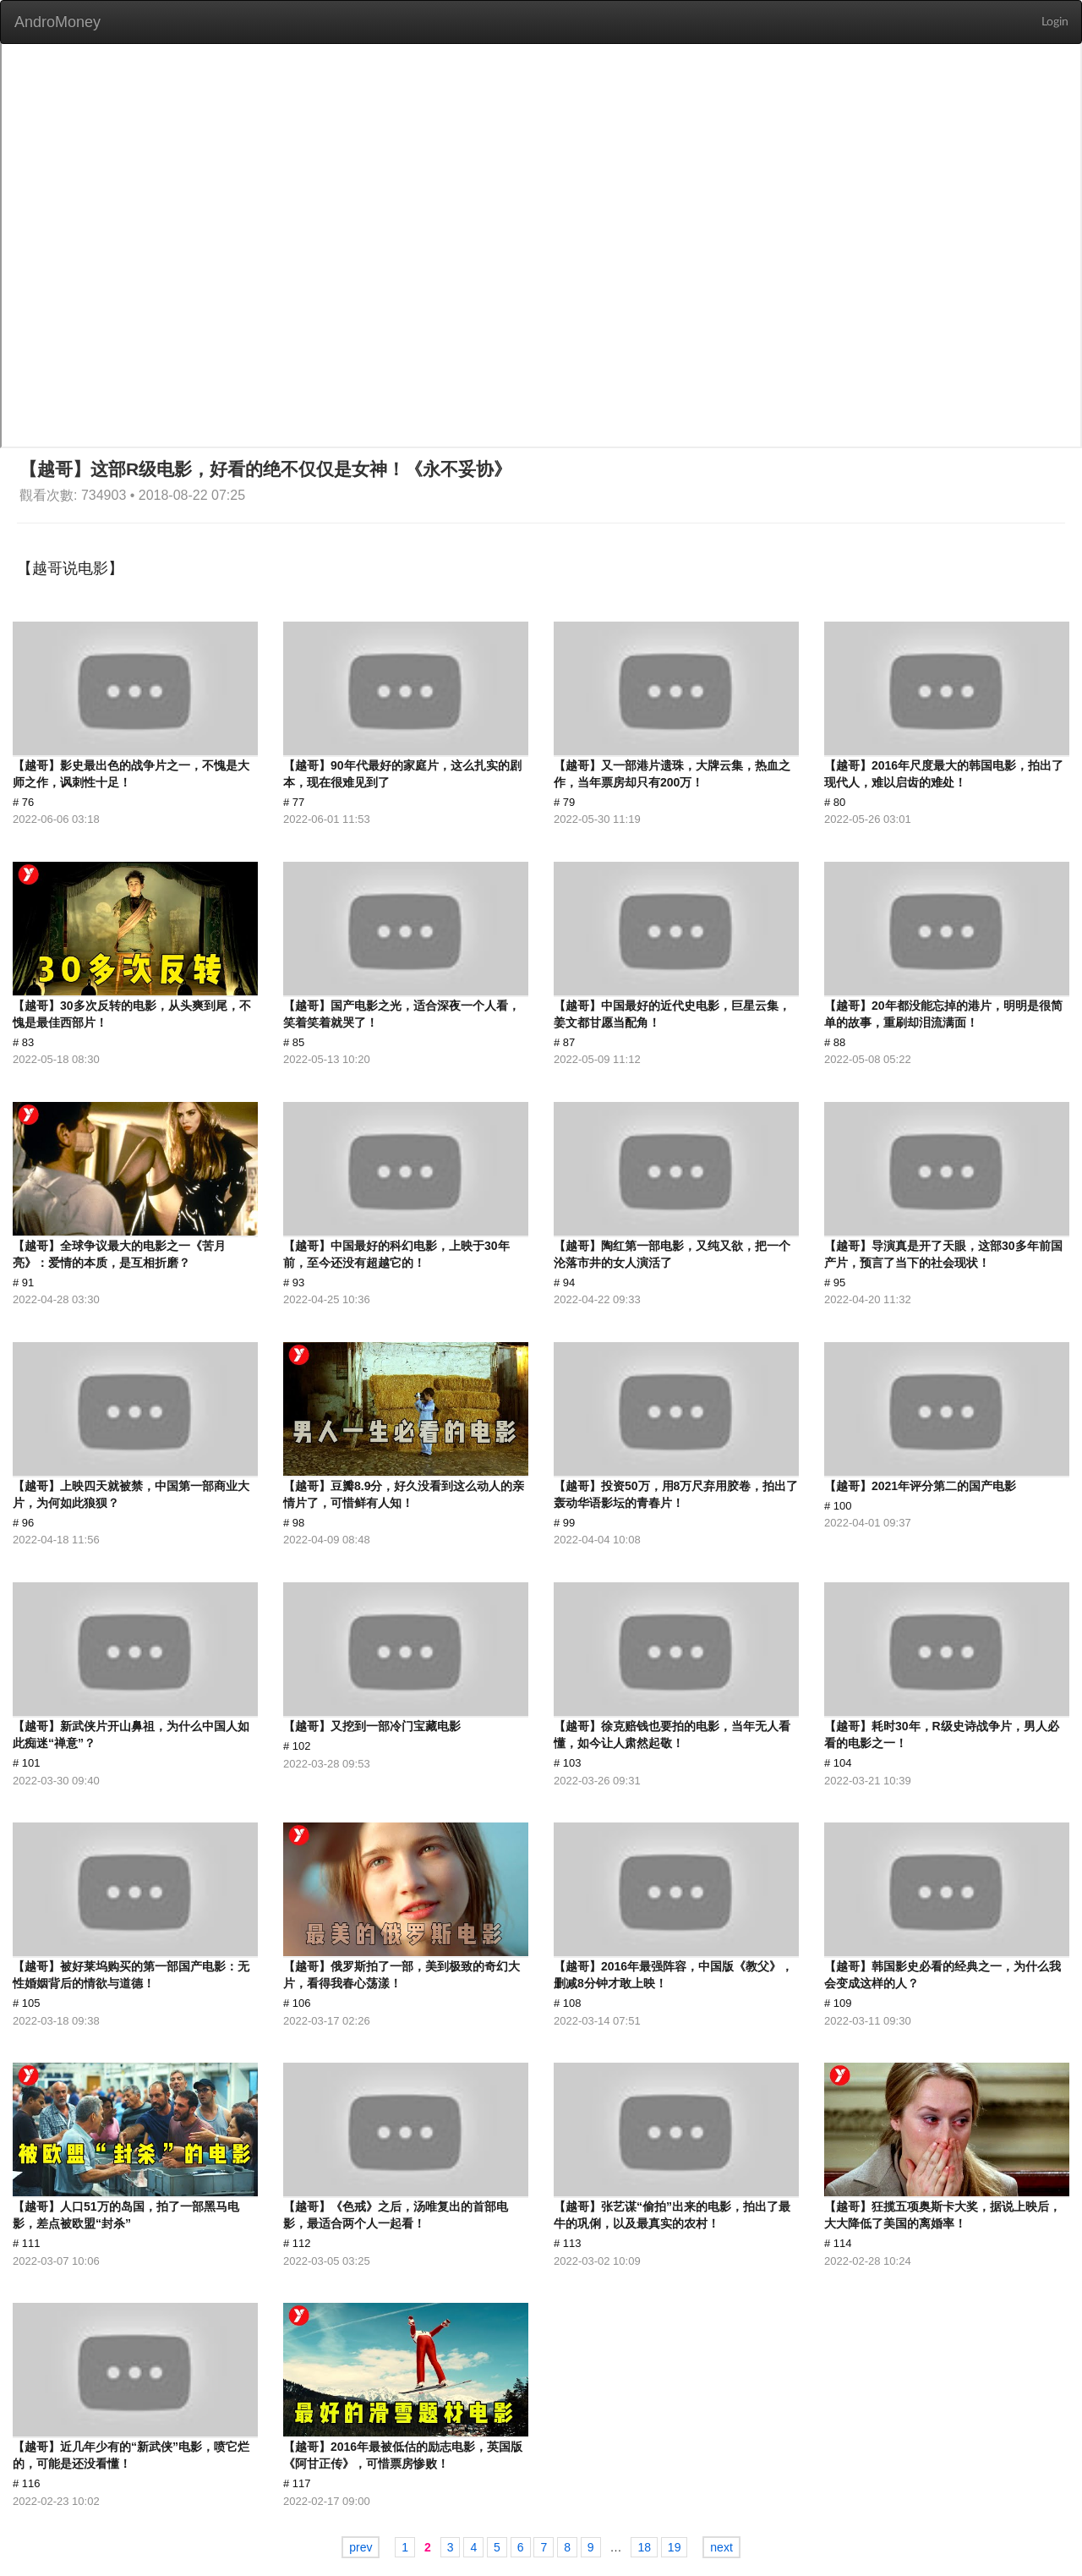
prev (360, 2547)
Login (1054, 22)
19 (674, 2547)
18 (644, 2547)
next (721, 2547)
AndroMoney (57, 22)
